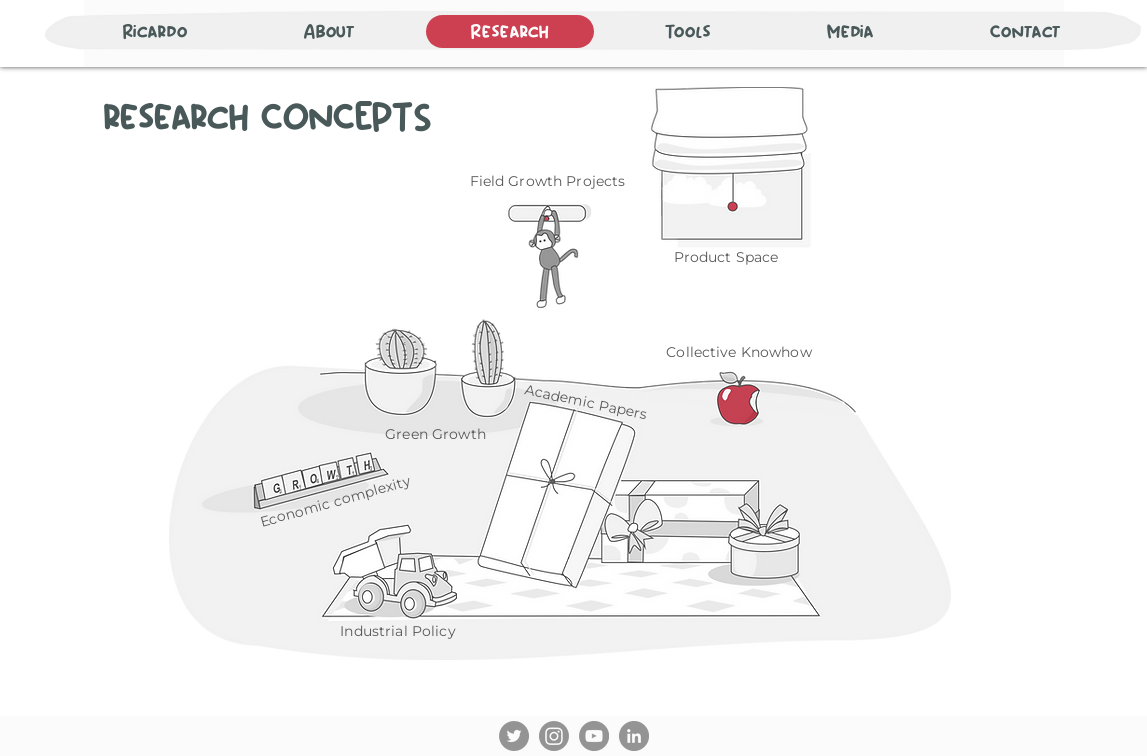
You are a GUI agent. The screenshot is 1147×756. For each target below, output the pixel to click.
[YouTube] (594, 736)
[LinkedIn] (634, 736)
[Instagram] (554, 736)
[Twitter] (514, 736)
